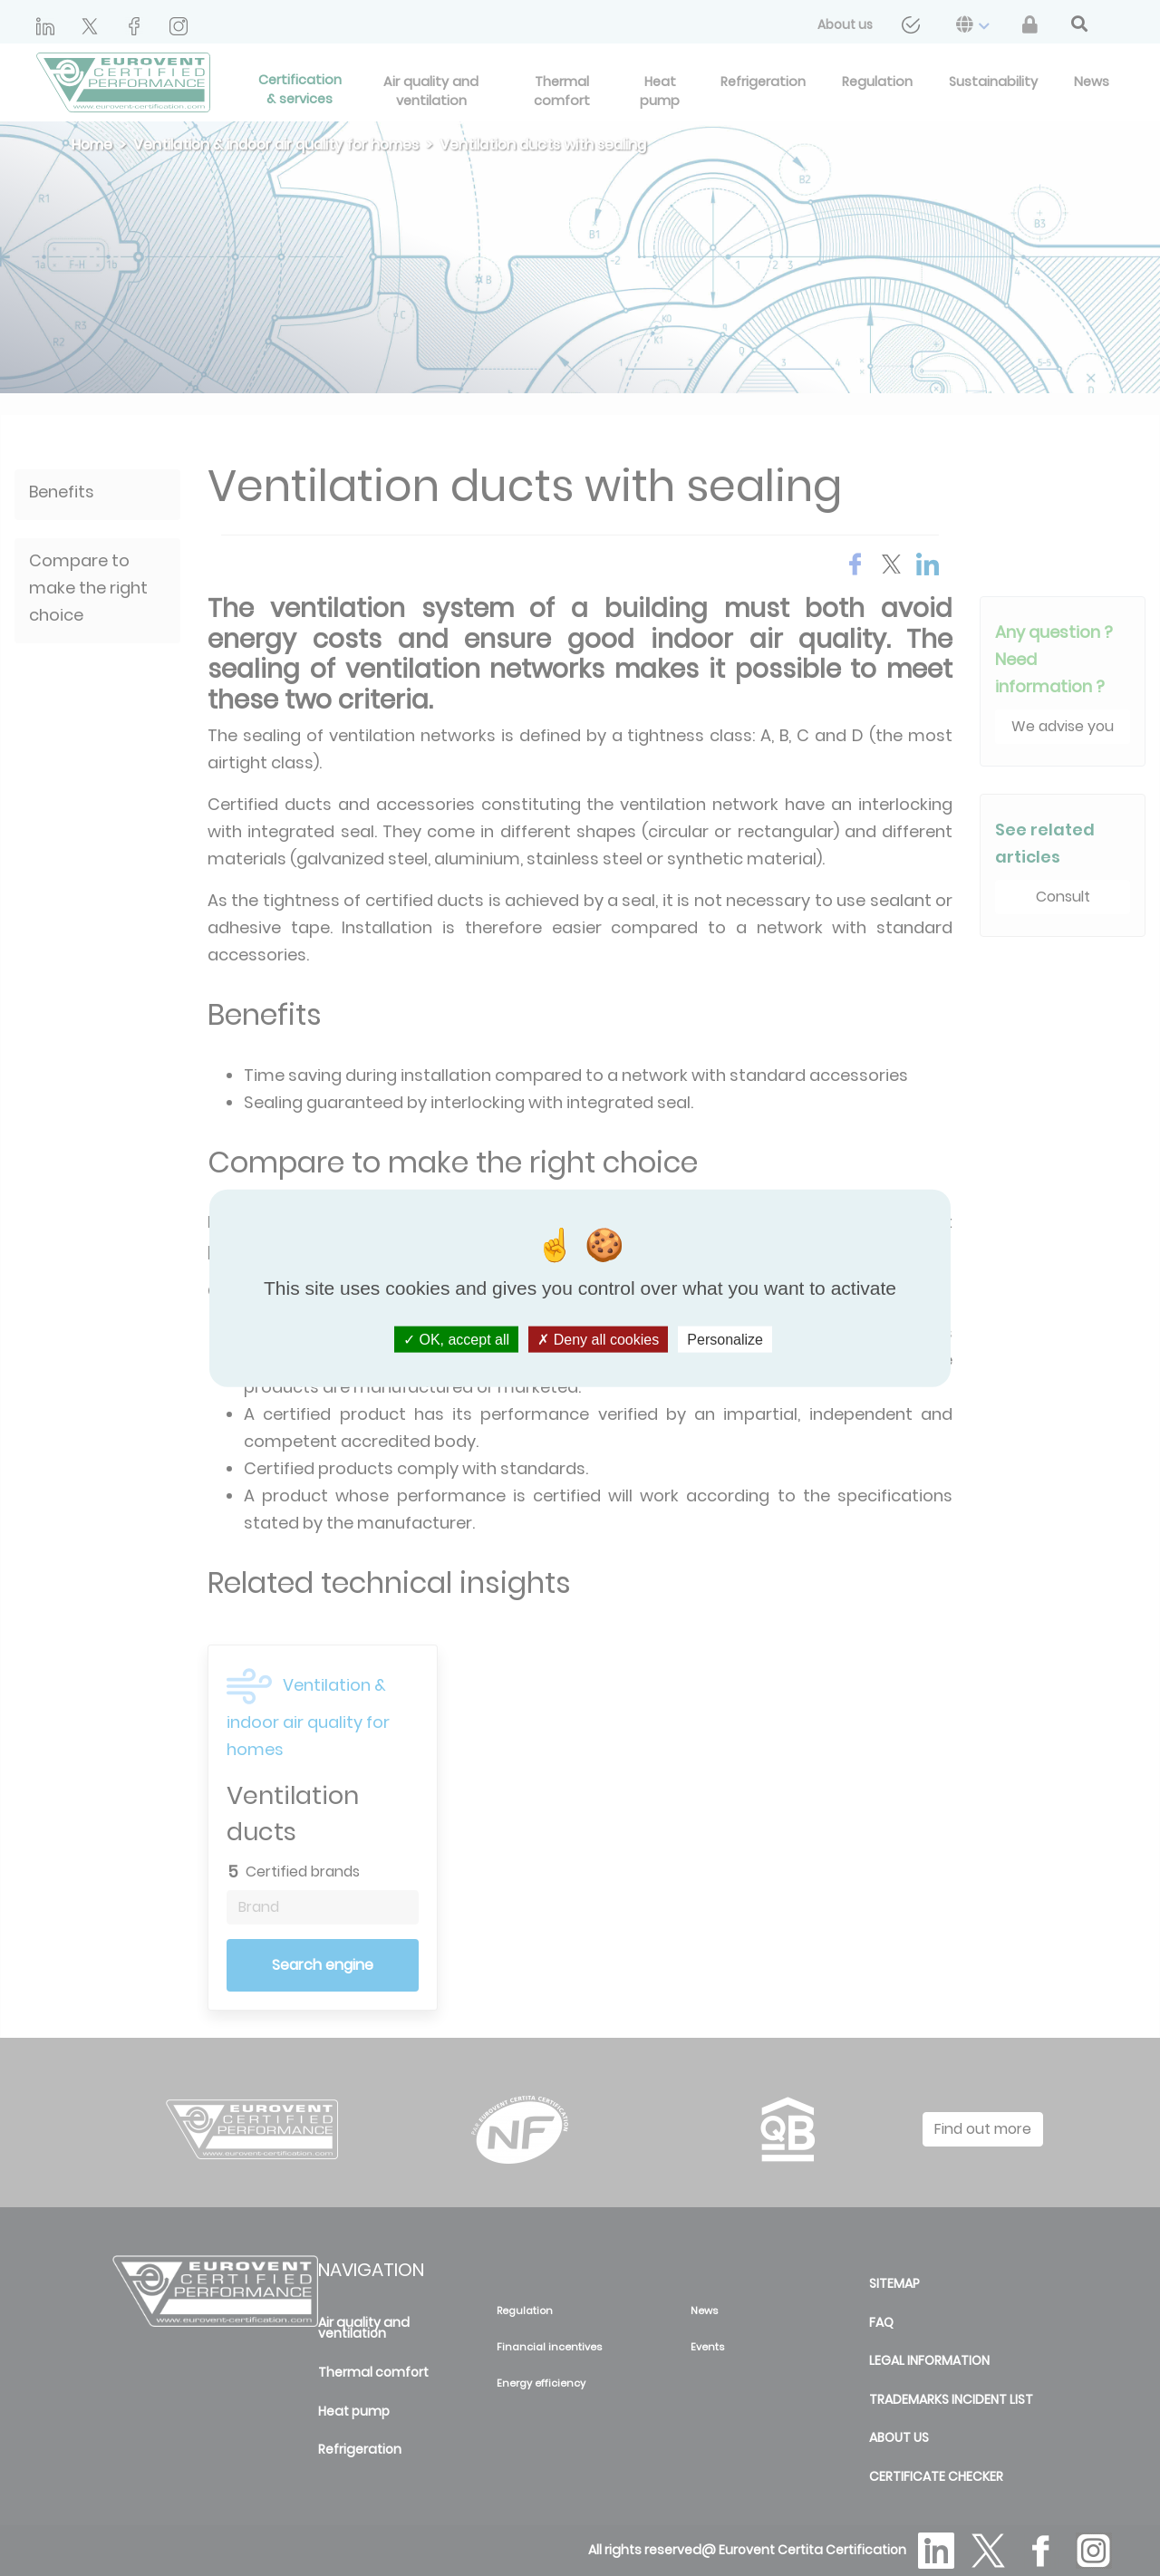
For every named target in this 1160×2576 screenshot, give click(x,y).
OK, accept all (456, 1339)
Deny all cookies (598, 1339)
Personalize (725, 1339)
